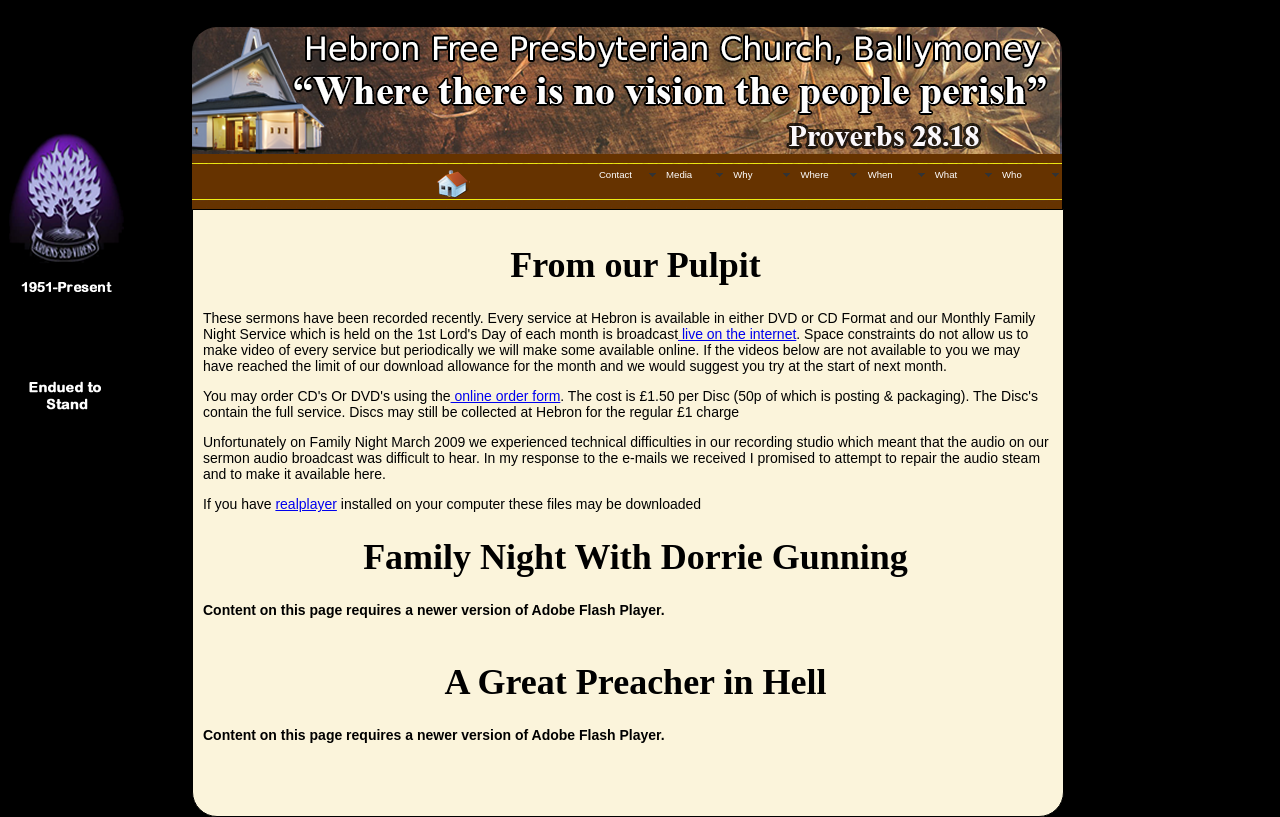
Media (679, 174)
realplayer (305, 504)
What (946, 174)
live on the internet (737, 334)
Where (814, 174)
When (880, 174)
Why (742, 174)
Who (1012, 174)
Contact (615, 174)
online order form (506, 396)
